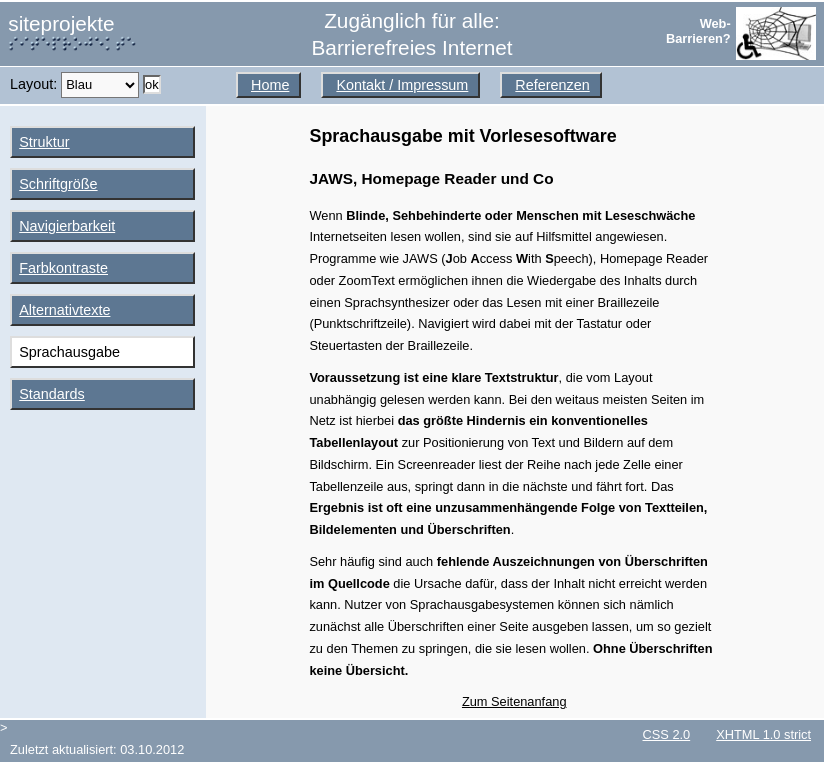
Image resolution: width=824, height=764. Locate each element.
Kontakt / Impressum (402, 85)
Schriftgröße (58, 184)
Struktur (44, 142)
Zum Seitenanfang (514, 701)
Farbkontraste (63, 268)
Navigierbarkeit (67, 226)
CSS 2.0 (667, 734)
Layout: (35, 84)
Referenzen (552, 85)
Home (270, 85)
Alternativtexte (64, 310)
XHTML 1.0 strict (763, 734)
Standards (52, 394)
